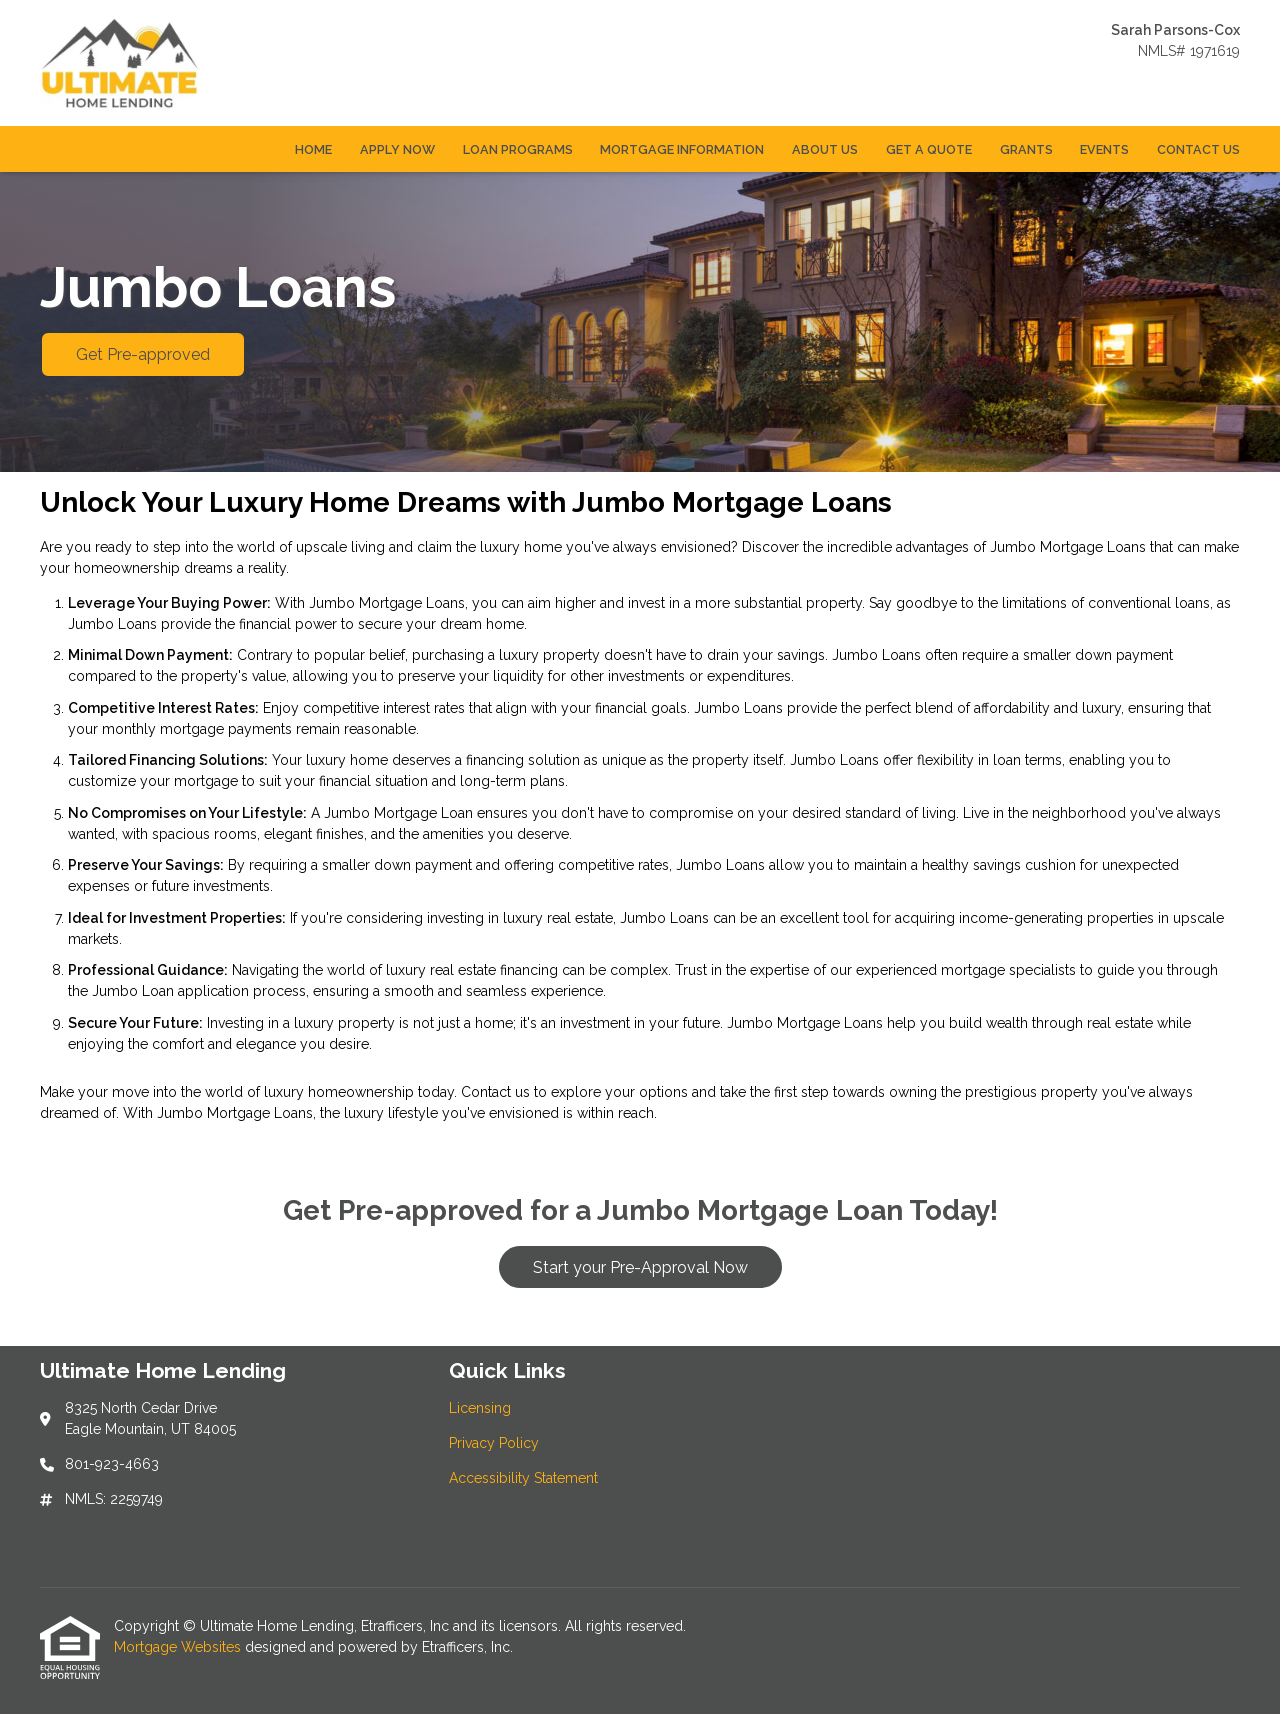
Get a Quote (929, 149)
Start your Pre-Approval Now (640, 1267)
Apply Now (397, 149)
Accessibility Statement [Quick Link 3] (523, 1478)
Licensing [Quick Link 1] (480, 1408)
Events (1104, 149)
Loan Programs (518, 149)
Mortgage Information (682, 149)
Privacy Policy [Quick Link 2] (494, 1443)
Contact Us (1198, 149)
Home (313, 149)
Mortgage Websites (179, 1647)
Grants (1026, 149)
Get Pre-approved (143, 354)
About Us (825, 149)
